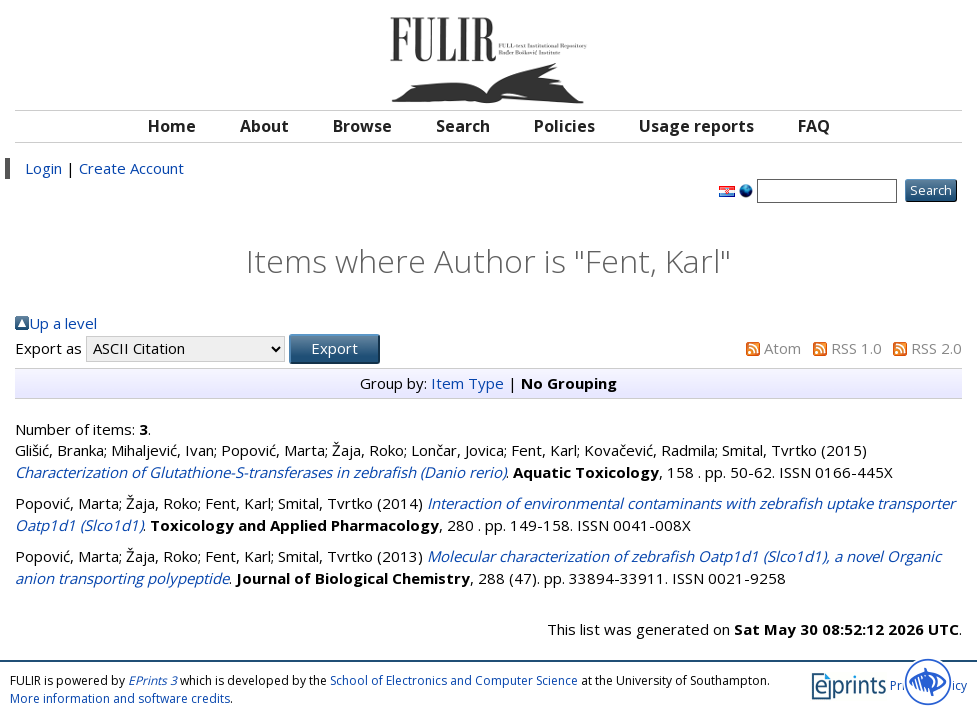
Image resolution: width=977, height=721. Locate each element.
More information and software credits (120, 698)
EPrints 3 (152, 680)
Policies (564, 126)
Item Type (467, 383)
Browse (362, 126)
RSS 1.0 (856, 348)
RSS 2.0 (936, 348)
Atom (782, 348)
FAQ (814, 126)
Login (43, 168)
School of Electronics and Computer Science (454, 680)
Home (172, 126)
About (264, 126)
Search (463, 126)
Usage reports (696, 126)
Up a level (63, 323)
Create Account (131, 168)
